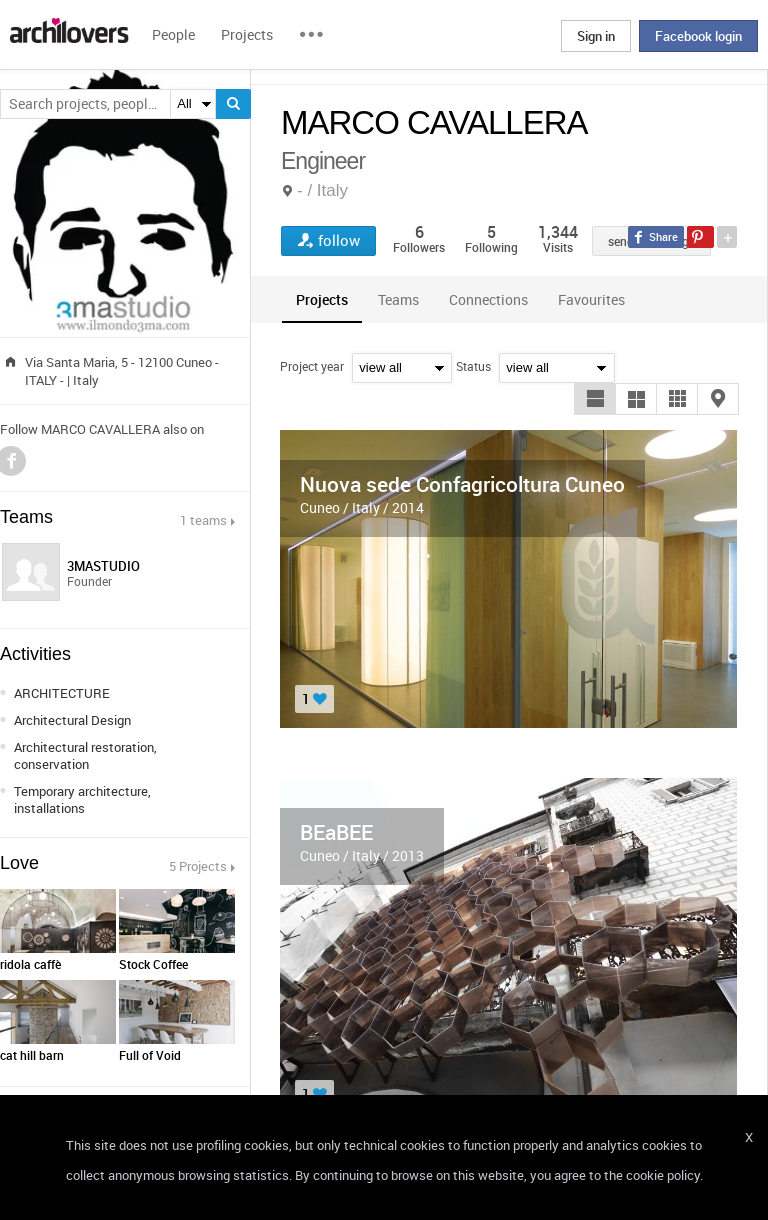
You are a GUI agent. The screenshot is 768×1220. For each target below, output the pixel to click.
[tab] (322, 299)
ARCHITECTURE (62, 693)
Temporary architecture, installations (82, 799)
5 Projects (198, 866)
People (173, 34)
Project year (312, 366)
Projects (247, 34)
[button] (595, 399)
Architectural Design (72, 720)
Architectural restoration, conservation (85, 755)
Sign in (596, 36)
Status (473, 366)
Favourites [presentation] (591, 299)
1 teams (203, 520)
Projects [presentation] (322, 299)
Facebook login (698, 36)
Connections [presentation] (488, 299)
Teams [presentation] (398, 299)
